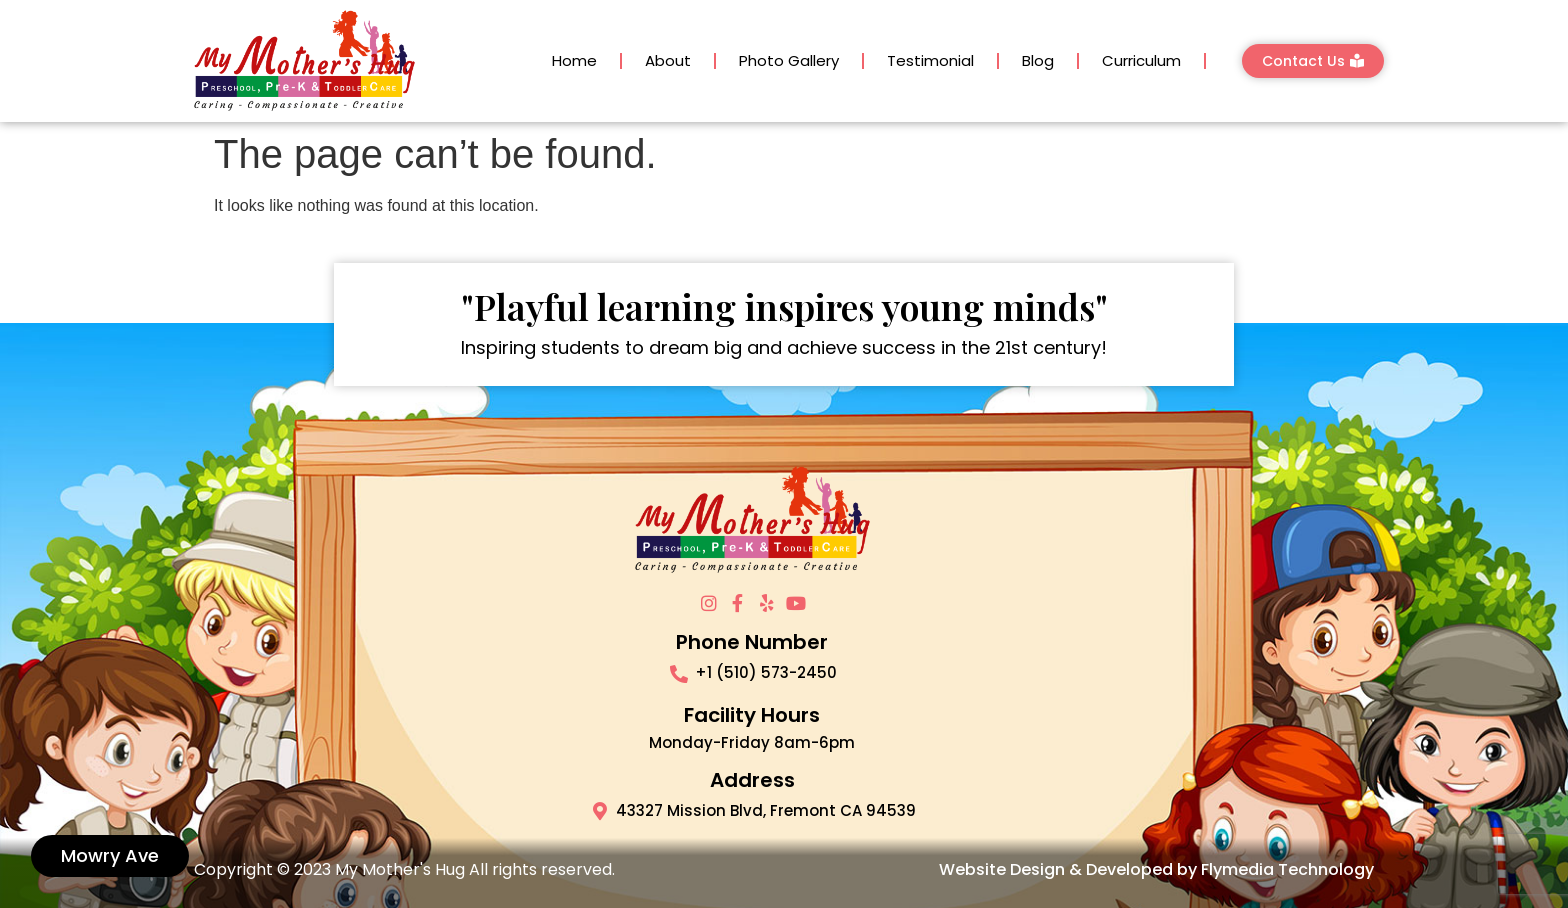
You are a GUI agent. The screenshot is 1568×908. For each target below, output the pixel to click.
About (668, 60)
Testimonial (930, 60)
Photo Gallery (789, 60)
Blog (1038, 60)
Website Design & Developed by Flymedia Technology (1156, 869)
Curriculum (1141, 60)
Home (574, 60)
